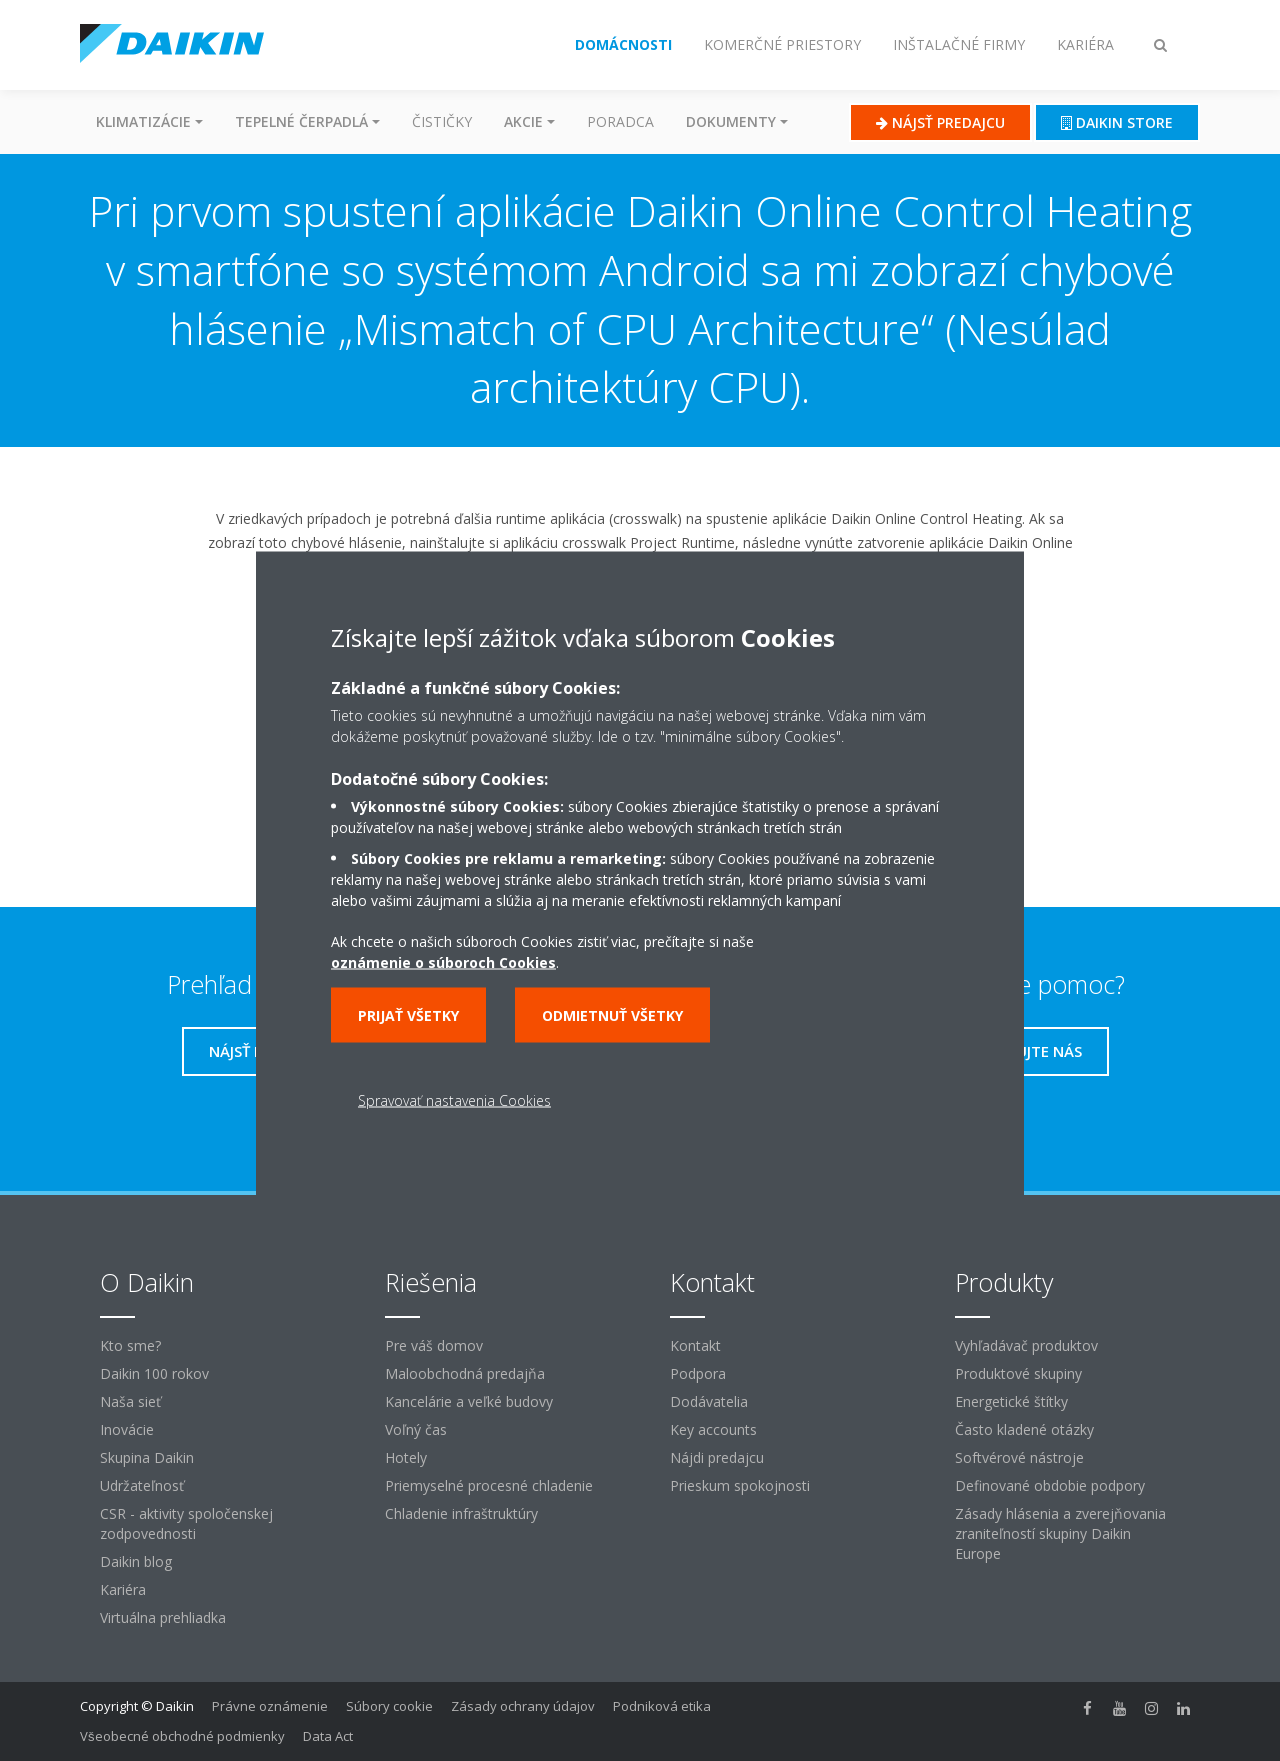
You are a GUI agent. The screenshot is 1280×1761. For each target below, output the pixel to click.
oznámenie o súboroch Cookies (443, 961)
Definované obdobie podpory (1050, 1485)
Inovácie (127, 1429)
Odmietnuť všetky (612, 1014)
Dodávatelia (709, 1401)
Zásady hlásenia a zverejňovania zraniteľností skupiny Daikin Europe (1060, 1533)
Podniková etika (662, 1706)
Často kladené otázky (1024, 1429)
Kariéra (123, 1589)
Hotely (406, 1457)
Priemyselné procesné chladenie (489, 1485)
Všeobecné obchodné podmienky (182, 1736)
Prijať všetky (408, 1014)
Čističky (442, 121)
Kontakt (695, 1345)
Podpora (698, 1373)
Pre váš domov (434, 1345)
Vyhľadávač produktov (1026, 1345)
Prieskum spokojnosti (740, 1485)
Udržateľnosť (142, 1485)
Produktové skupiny (1018, 1373)
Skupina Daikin (147, 1457)
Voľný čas (416, 1429)
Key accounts (713, 1429)
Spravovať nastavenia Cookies (454, 1099)
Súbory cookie (389, 1706)
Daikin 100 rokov (154, 1373)
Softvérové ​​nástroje (1019, 1457)
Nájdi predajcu (717, 1457)
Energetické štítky (1011, 1401)
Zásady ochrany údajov (523, 1706)
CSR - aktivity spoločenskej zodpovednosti (186, 1523)
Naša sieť (130, 1401)
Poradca (620, 121)
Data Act (328, 1736)
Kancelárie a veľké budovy (469, 1401)
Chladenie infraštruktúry (461, 1513)
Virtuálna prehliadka (163, 1617)
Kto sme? (130, 1345)
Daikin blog (136, 1561)
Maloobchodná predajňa (465, 1373)
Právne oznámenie (270, 1706)
